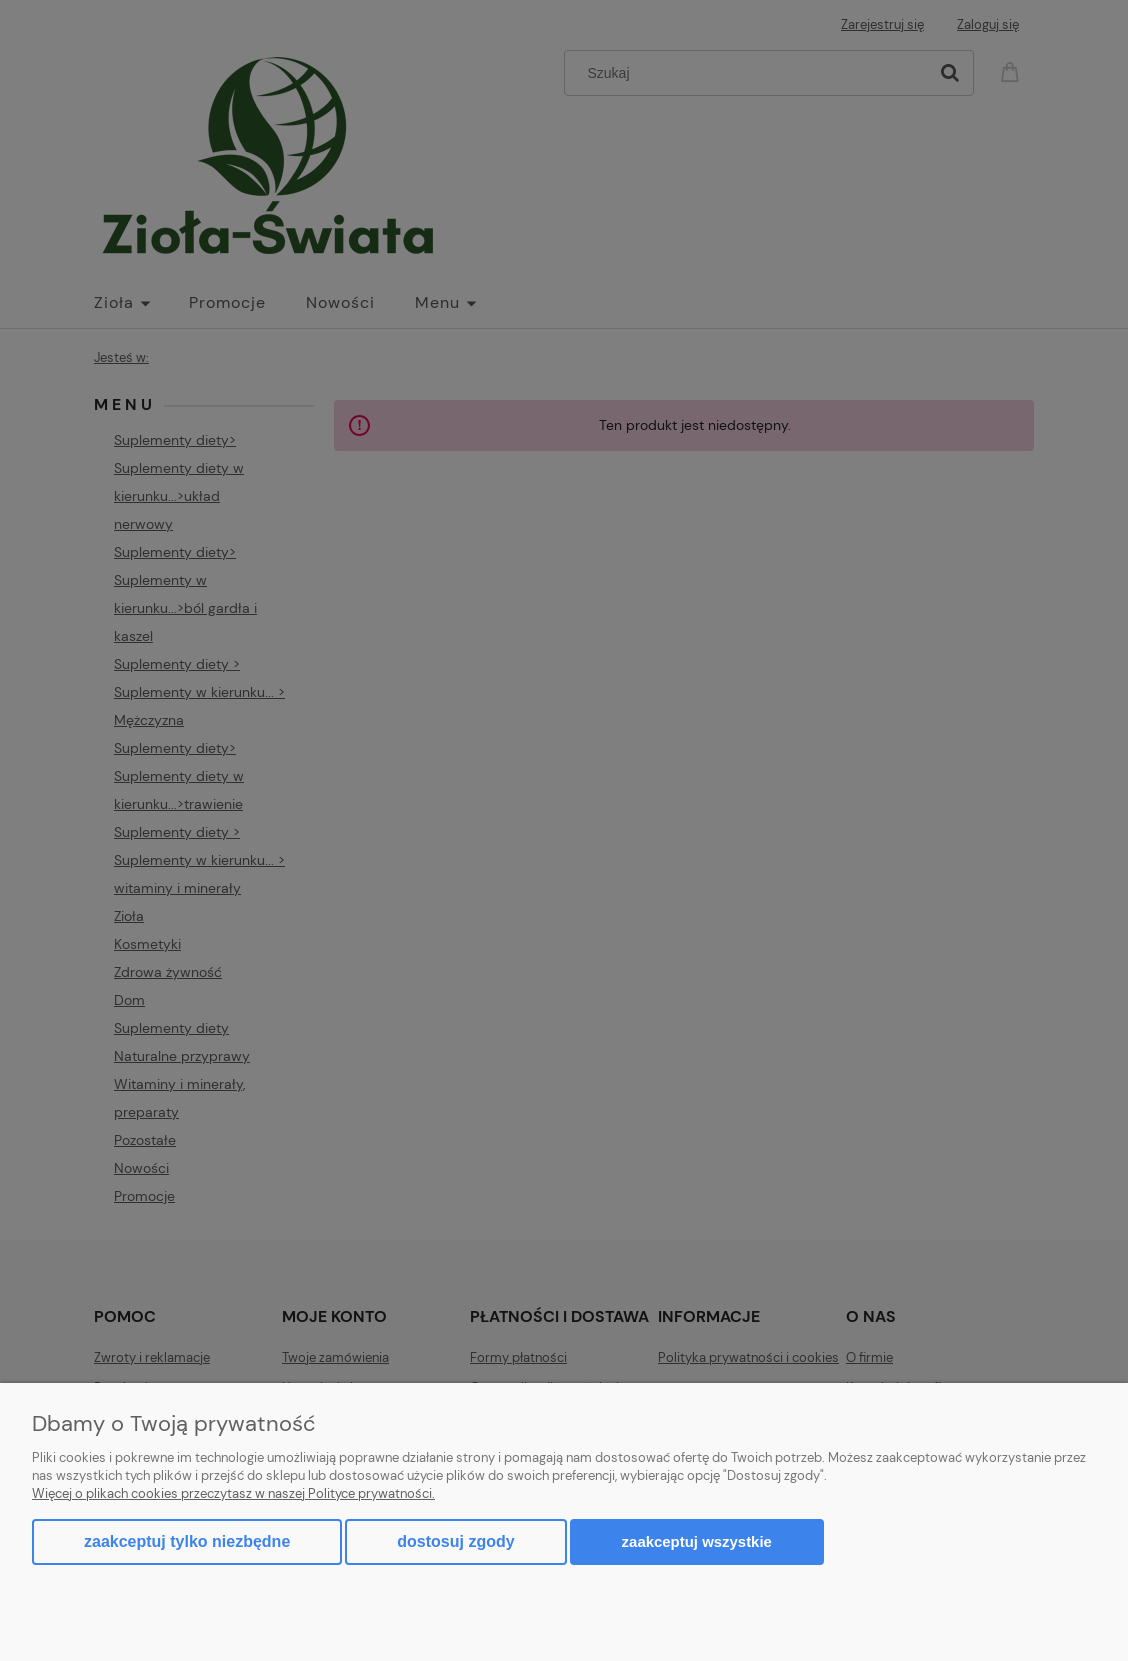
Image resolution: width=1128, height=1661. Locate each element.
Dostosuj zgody (455, 1541)
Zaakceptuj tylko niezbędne (187, 1541)
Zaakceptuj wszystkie (697, 1541)
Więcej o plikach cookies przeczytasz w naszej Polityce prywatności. (233, 1493)
